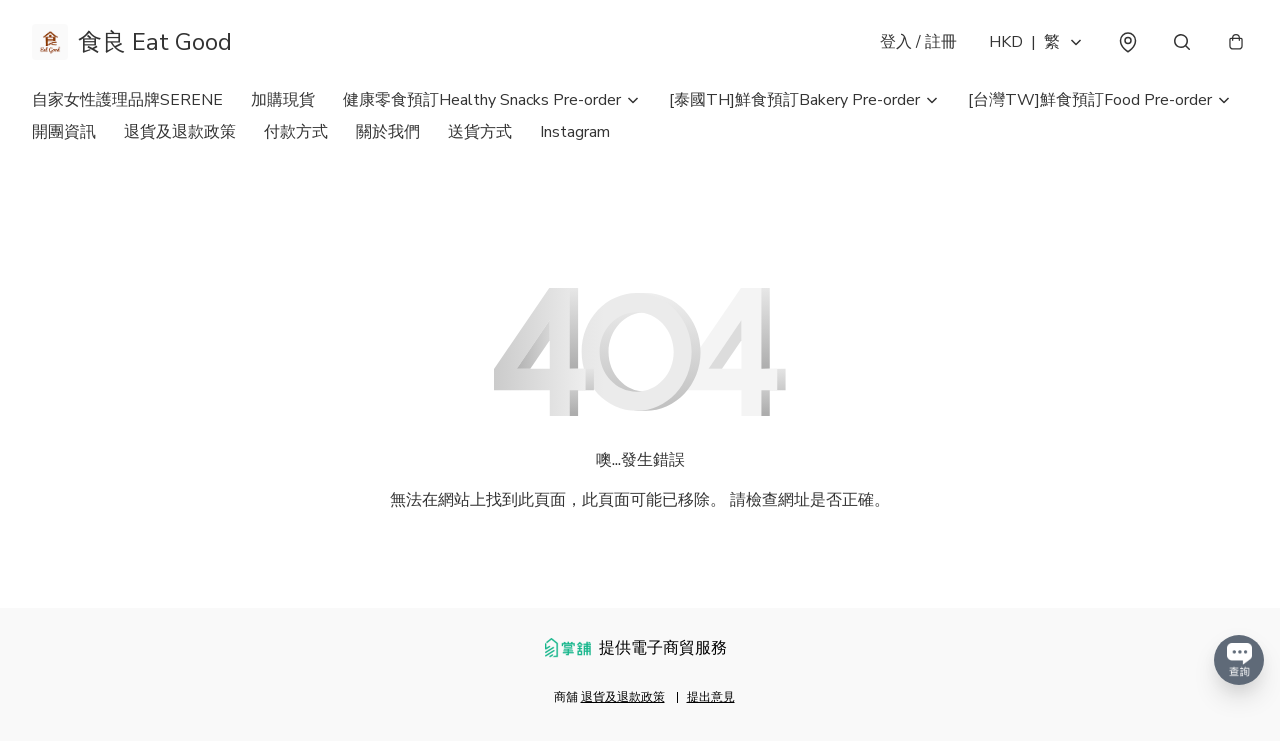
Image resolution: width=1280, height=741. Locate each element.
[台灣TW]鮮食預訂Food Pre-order (1090, 100)
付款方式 (296, 132)
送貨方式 (480, 132)
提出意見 (711, 697)
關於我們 (388, 132)
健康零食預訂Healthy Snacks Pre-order (482, 100)
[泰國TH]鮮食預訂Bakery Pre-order (794, 100)
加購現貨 (283, 100)
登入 (918, 42)
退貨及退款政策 (180, 132)
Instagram (575, 132)
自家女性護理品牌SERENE (127, 100)
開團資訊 (64, 132)
